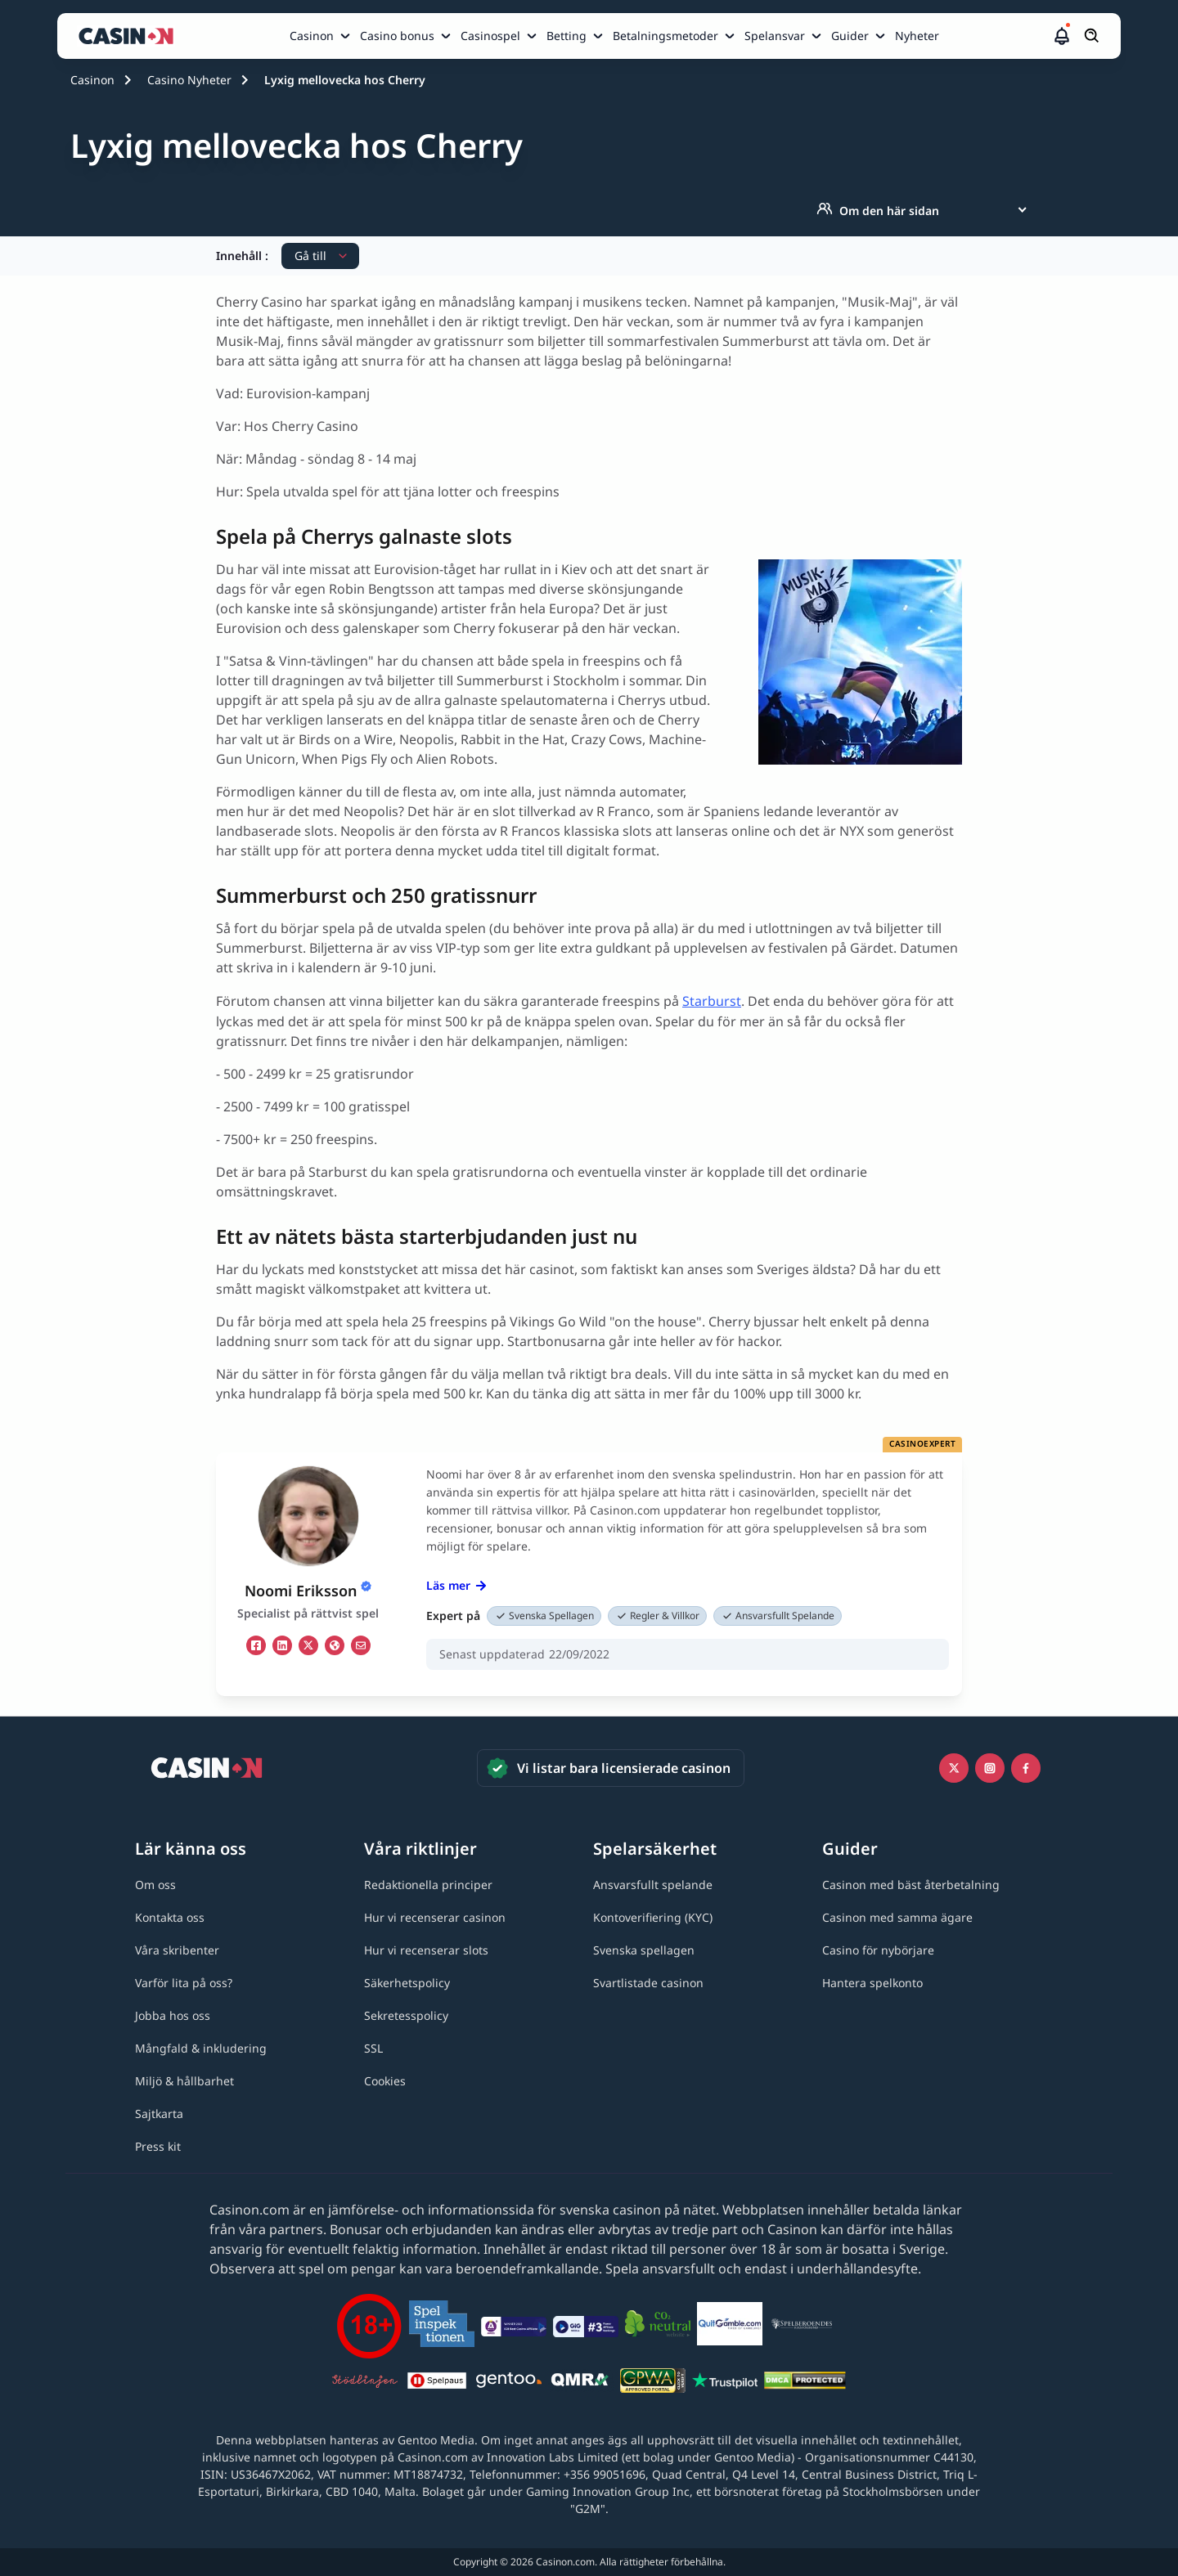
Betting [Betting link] (566, 35)
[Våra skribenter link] (177, 1950)
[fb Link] (256, 1645)
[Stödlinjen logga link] (365, 2383)
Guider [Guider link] (850, 35)
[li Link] (282, 1645)
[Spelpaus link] (437, 2383)
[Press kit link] (158, 2146)
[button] (1061, 36)
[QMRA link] (581, 2383)
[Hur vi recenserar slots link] (426, 1950)
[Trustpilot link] (725, 2383)
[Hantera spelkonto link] (872, 1982)
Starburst (711, 1001)
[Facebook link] (1026, 1768)
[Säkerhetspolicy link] (407, 1982)
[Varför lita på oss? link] (183, 1982)
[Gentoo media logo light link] (509, 2382)
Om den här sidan (877, 210)
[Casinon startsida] (130, 36)
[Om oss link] (155, 1884)
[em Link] (361, 1645)
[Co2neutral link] (657, 2326)
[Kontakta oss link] (170, 1917)
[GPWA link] (653, 2383)
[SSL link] (373, 2048)
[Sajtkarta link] (159, 2113)
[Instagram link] (990, 1768)
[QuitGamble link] (729, 2326)
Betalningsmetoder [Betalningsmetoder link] (665, 35)
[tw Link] (308, 1645)
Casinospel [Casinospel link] (490, 35)
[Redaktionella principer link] (428, 1884)
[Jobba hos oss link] (172, 2015)
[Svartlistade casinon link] (648, 1982)
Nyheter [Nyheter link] (917, 35)
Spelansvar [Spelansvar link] (774, 35)
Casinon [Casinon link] (312, 35)
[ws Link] (334, 1645)
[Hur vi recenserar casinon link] (435, 1917)
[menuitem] (321, 36)
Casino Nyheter (189, 80)
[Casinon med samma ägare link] (897, 1917)
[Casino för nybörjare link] (878, 1950)
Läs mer (456, 1585)
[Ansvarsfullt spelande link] (653, 1884)
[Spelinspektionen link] (441, 2326)
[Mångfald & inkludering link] (201, 2048)
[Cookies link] (385, 2080)
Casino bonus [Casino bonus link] (397, 35)
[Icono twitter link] (954, 1768)
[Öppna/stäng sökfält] (1092, 36)
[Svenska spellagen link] (644, 1950)
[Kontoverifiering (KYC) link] (653, 1917)
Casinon (92, 80)
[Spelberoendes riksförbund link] (801, 2326)
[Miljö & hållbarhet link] (184, 2080)
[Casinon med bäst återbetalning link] (911, 1884)
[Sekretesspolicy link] (406, 2015)
